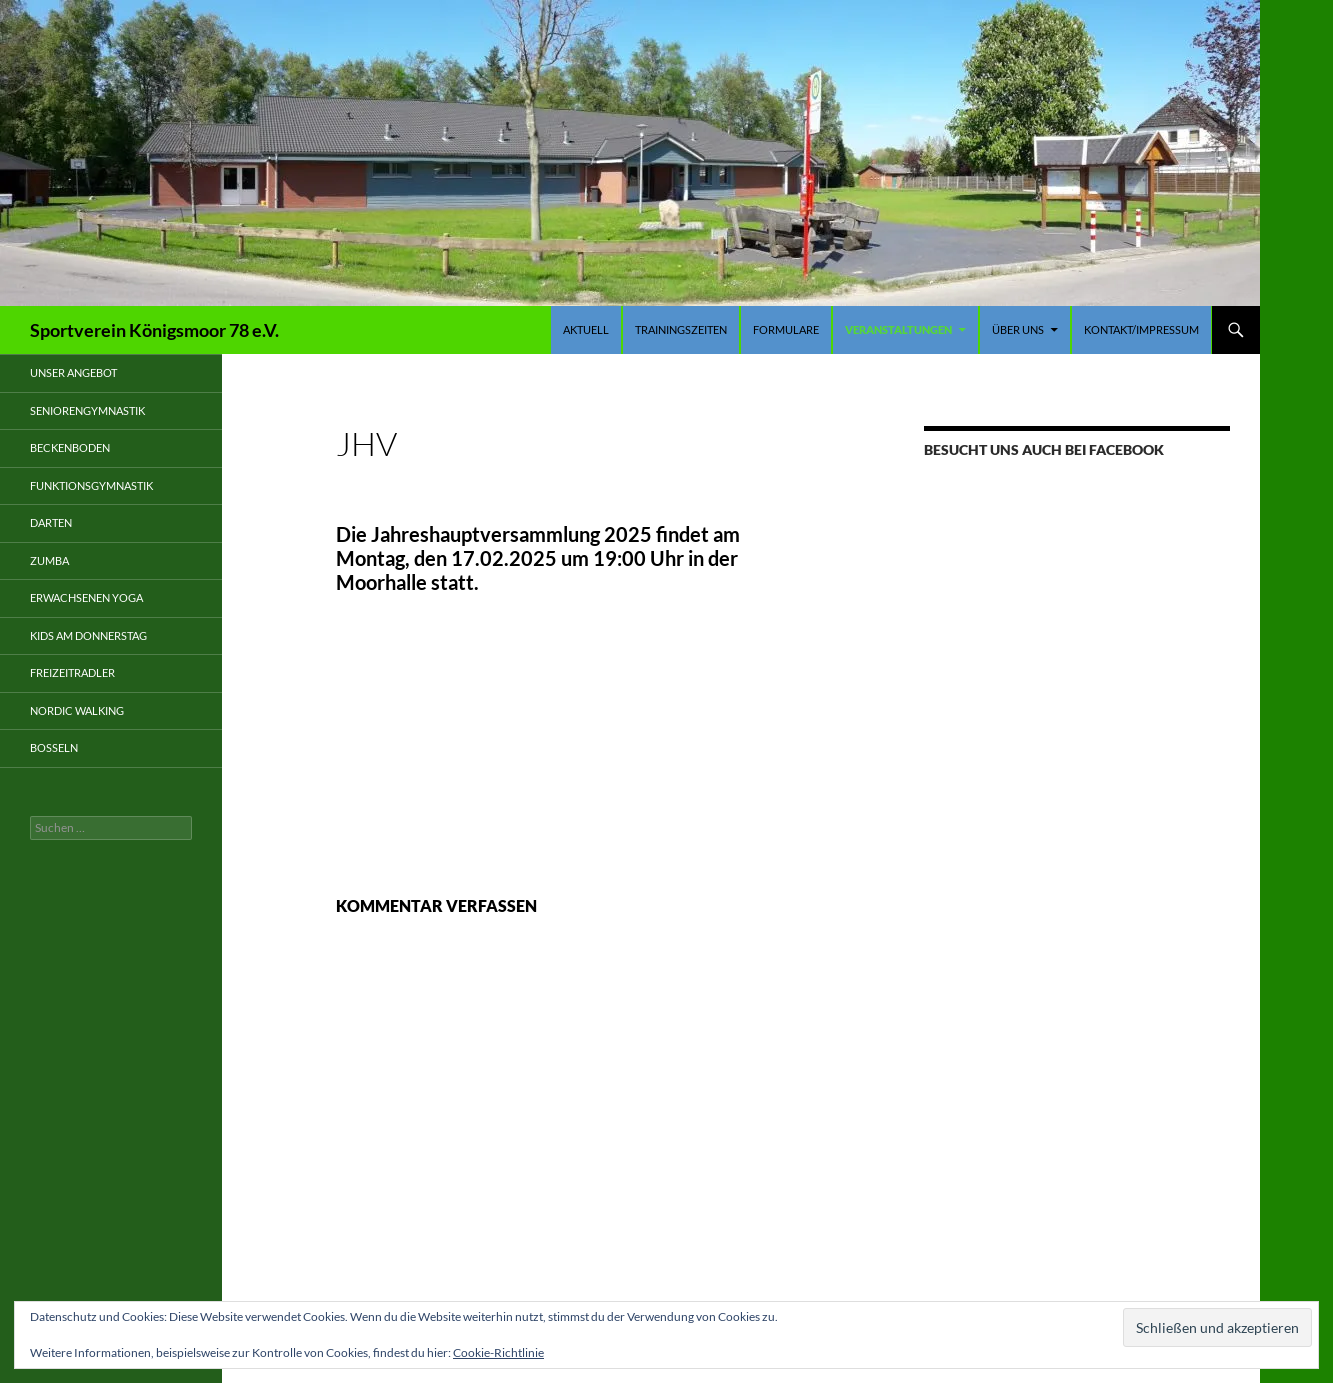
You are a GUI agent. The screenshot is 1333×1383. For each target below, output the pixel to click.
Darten (51, 522)
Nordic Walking (77, 710)
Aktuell (586, 329)
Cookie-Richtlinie (498, 1352)
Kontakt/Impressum (1141, 329)
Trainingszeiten (681, 329)
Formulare (786, 329)
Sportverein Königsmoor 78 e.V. (154, 330)
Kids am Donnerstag (88, 635)
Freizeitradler (72, 672)
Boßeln (54, 747)
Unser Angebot (73, 372)
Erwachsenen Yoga (86, 597)
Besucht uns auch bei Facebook (1044, 449)
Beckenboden (70, 447)
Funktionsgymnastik (91, 485)
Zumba (49, 560)
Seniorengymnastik (87, 410)
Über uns (1018, 329)
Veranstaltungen (898, 329)
